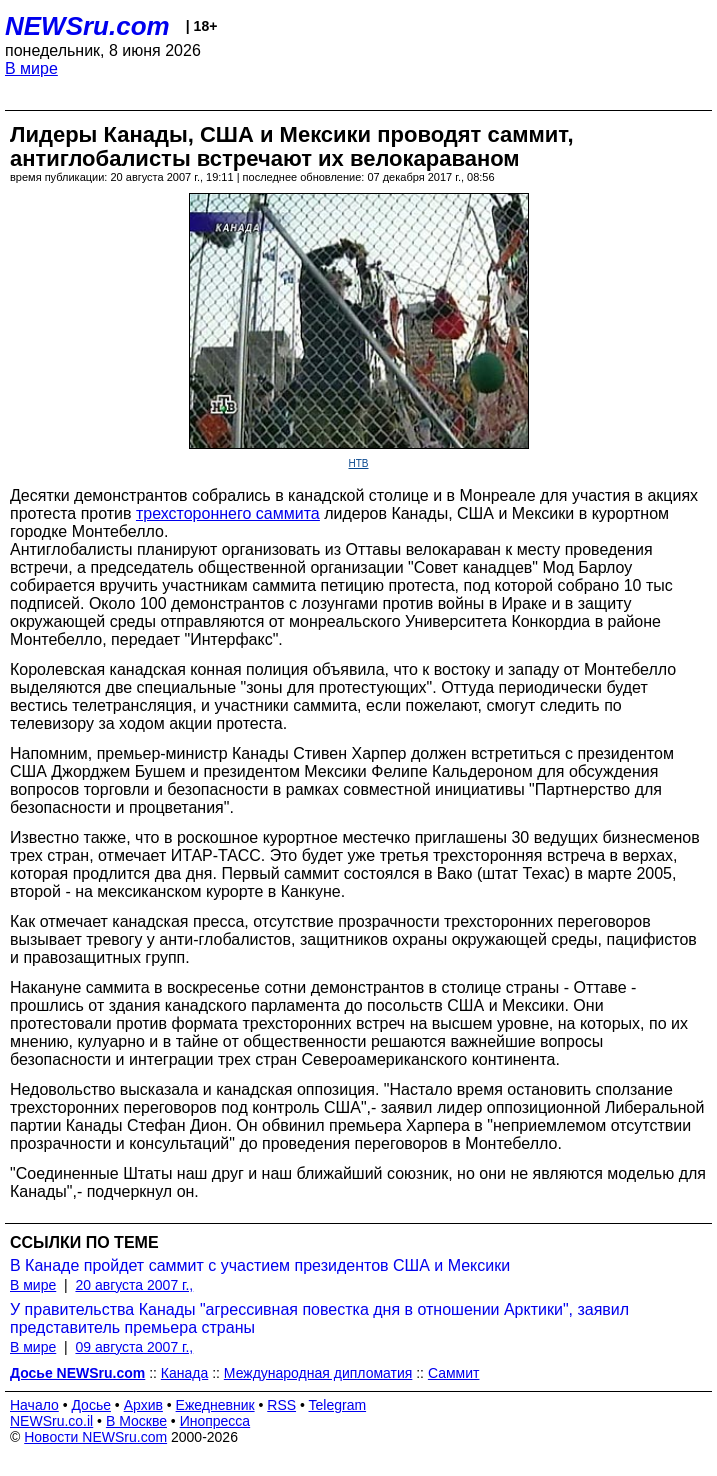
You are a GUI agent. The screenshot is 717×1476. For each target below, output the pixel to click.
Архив (143, 1405)
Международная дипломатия (318, 1373)
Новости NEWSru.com (95, 1437)
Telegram (338, 1405)
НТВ (359, 463)
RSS (281, 1405)
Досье (91, 1405)
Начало (34, 1405)
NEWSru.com (87, 26)
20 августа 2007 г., (134, 1285)
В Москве (136, 1421)
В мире (31, 68)
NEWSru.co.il (51, 1421)
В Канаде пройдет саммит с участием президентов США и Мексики (260, 1265)
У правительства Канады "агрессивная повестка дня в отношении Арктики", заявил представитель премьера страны (319, 1318)
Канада (184, 1373)
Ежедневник (215, 1405)
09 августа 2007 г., (134, 1347)
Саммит (454, 1373)
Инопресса (215, 1421)
